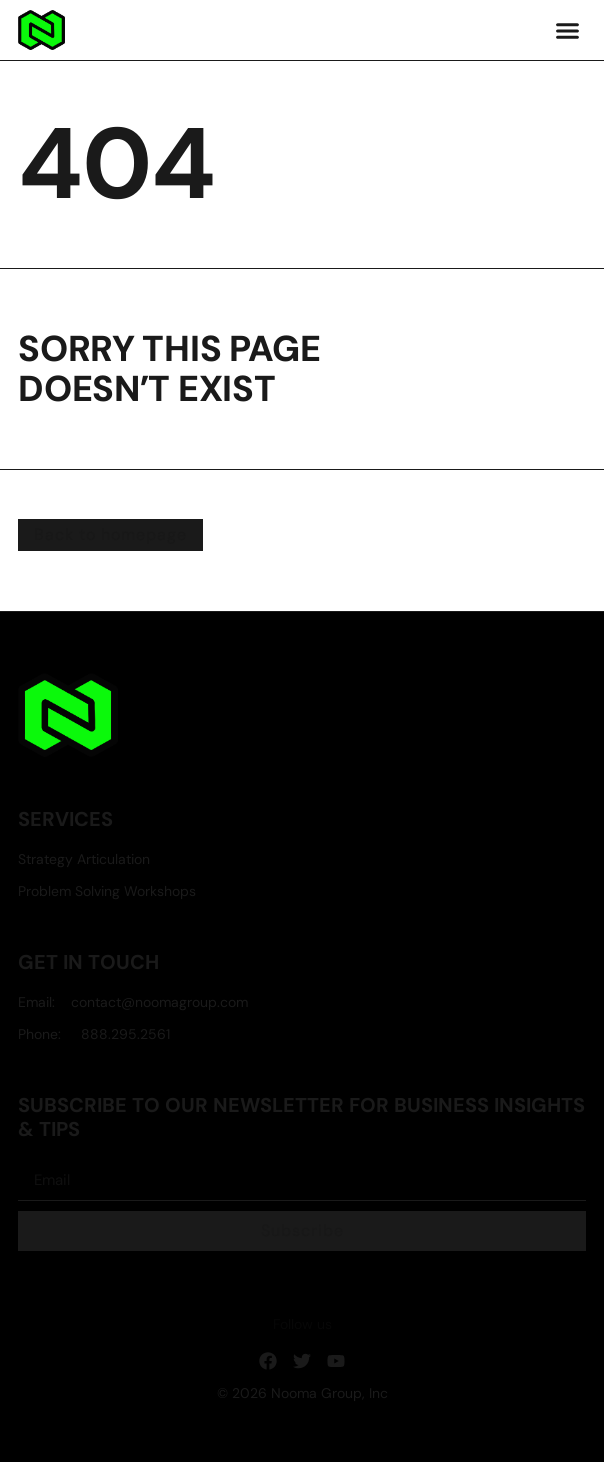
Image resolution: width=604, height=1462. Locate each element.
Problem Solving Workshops (107, 891)
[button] (567, 30)
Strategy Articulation (84, 859)
